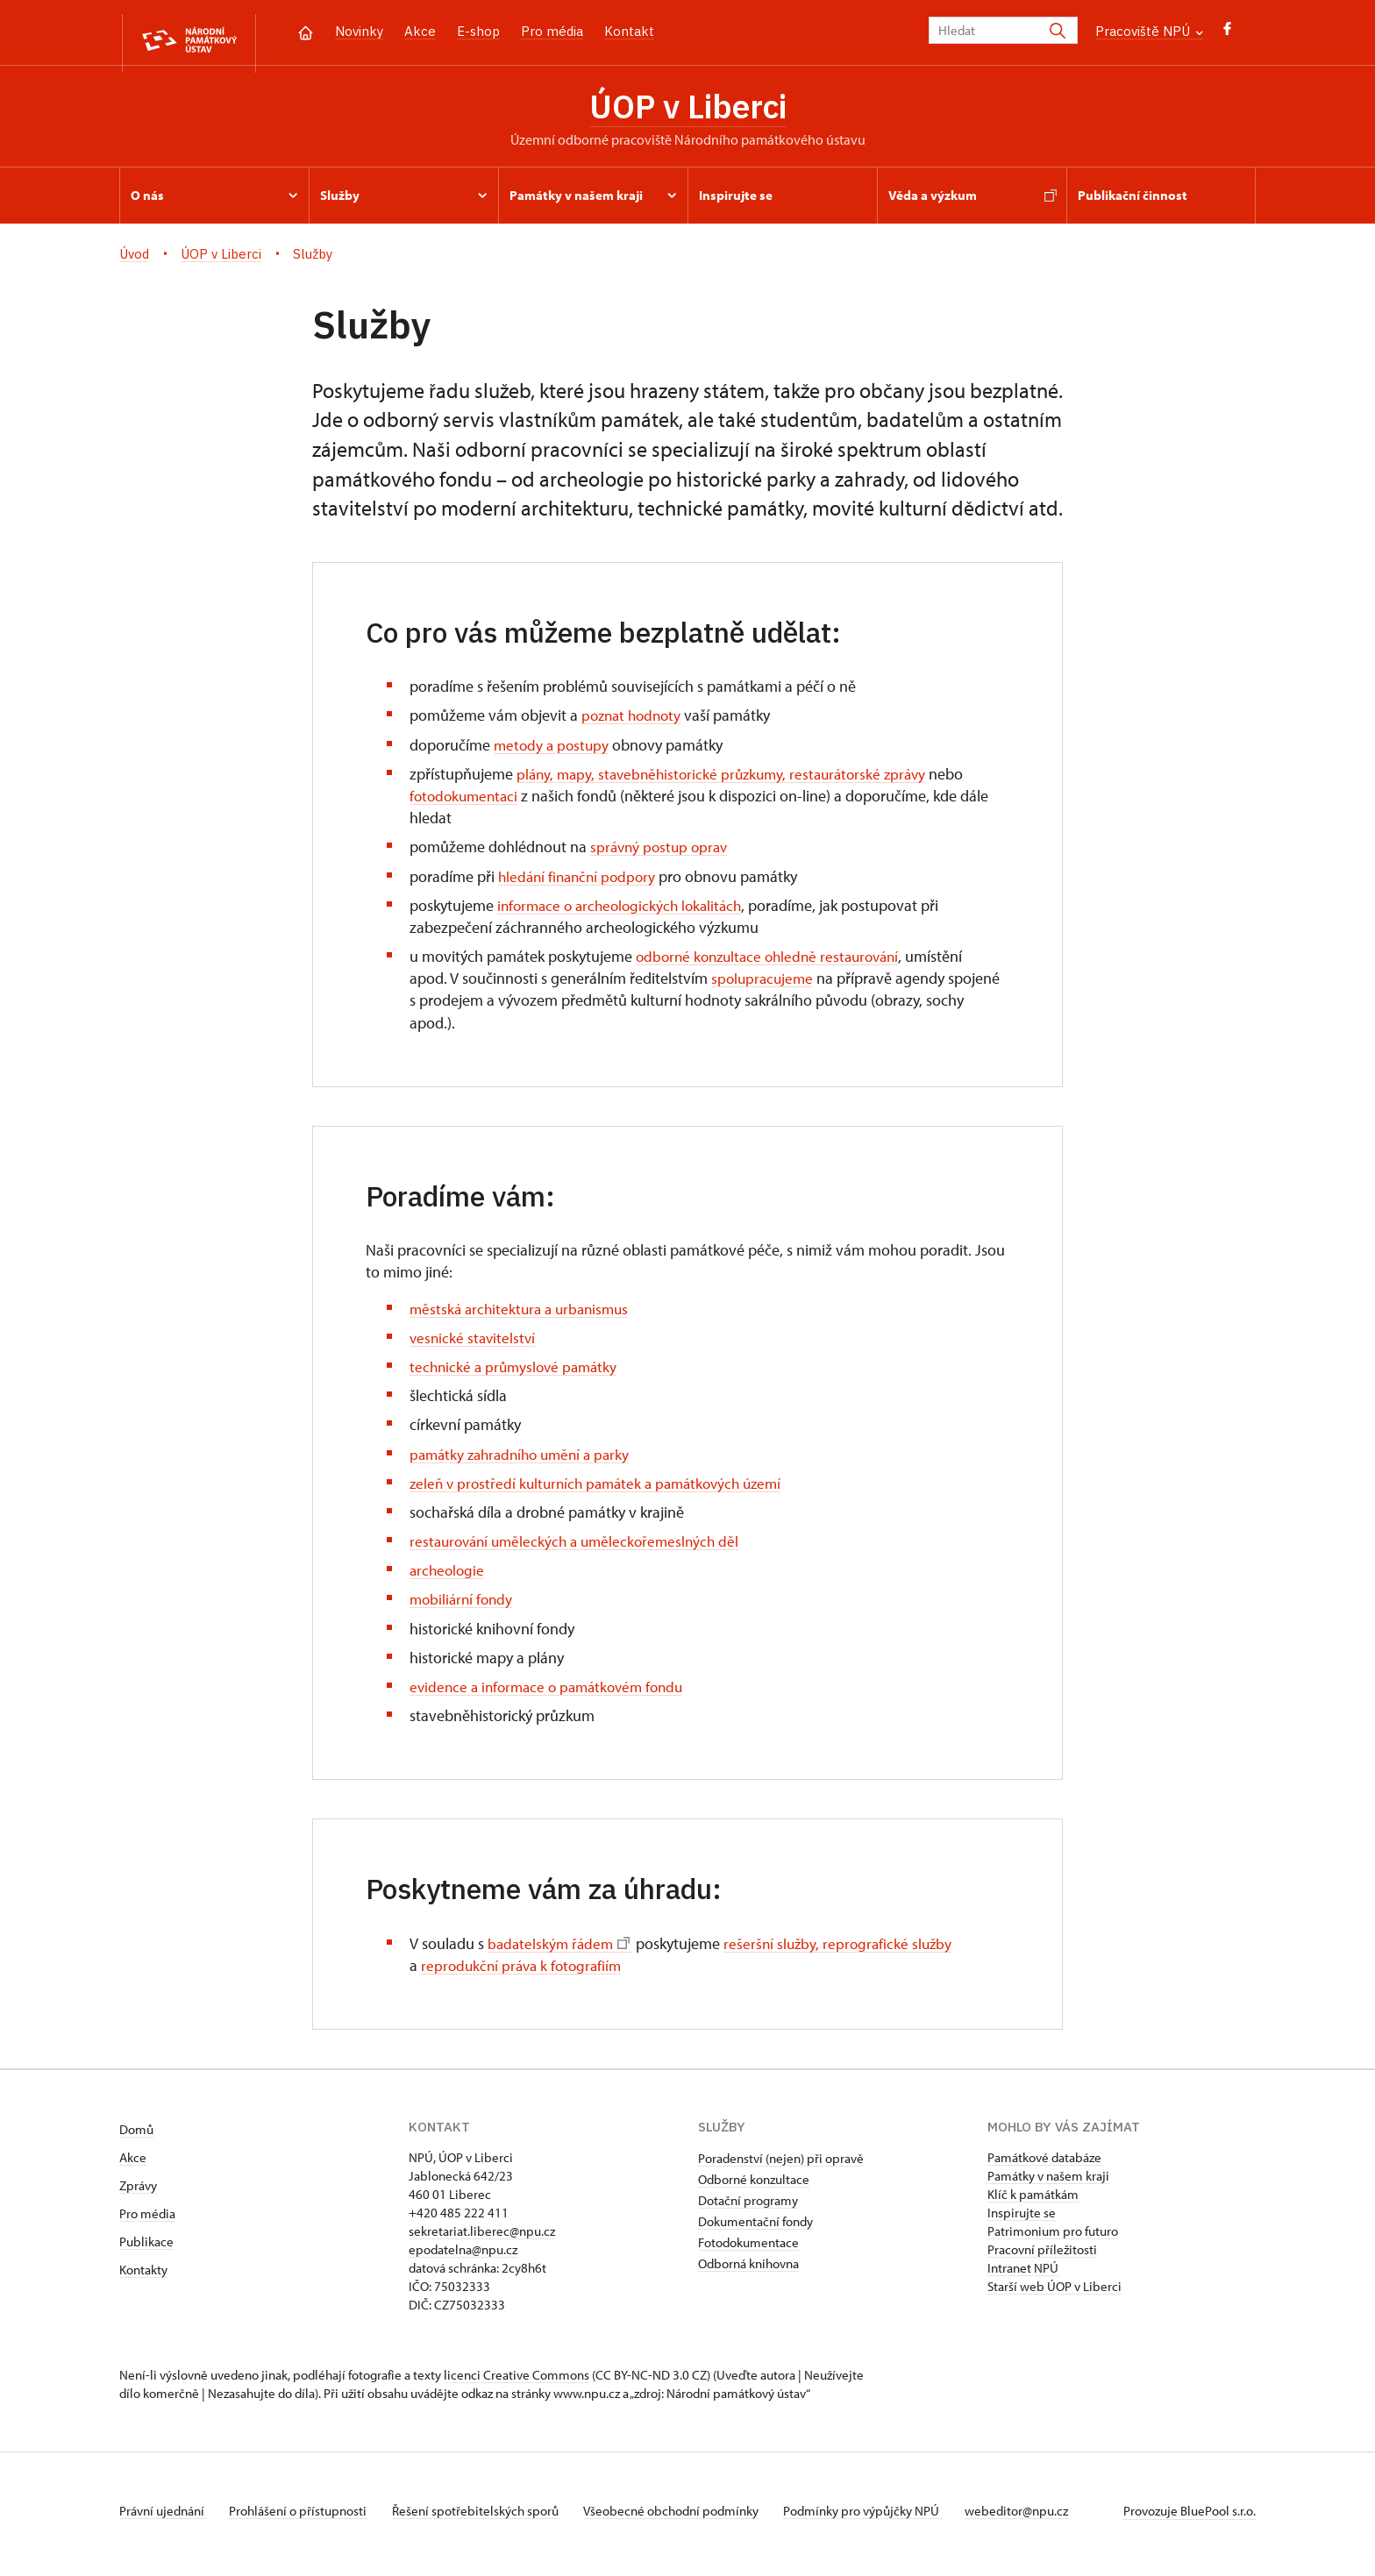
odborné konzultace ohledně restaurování (774, 963)
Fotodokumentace (748, 2249)
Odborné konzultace (753, 2186)
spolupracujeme (764, 985)
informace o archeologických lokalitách (625, 912)
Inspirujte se (1021, 2219)
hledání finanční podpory (580, 882)
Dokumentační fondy (755, 2228)
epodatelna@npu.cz (463, 2256)
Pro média (552, 31)
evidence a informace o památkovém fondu (553, 1693)
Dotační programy (748, 2207)
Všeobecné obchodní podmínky (690, 2517)
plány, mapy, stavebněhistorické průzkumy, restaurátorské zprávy (730, 781)
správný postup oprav (662, 853)
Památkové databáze (1044, 2164)
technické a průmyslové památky (517, 1373)
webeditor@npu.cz (1045, 2517)
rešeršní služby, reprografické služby (845, 1950)
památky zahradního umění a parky (526, 1460)
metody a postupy (553, 751)
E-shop (478, 31)
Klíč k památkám (1033, 2201)
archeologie (449, 1577)
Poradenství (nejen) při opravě (781, 2165)
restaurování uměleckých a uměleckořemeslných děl (581, 1548)
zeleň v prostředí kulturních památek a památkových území (604, 1490)
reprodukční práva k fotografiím (525, 1972)
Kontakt (629, 31)
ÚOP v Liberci (687, 109)
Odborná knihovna (748, 2270)
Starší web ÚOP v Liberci (1054, 2293)
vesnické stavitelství (474, 1344)
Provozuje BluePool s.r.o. (1189, 2517)
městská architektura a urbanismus (524, 1315)
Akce (420, 31)
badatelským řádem (561, 1950)
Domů (136, 2136)
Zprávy (138, 2192)
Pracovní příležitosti (1042, 2256)
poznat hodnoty (634, 722)
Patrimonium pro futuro (1052, 2238)
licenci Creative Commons (516, 2381)
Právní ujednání (163, 2517)
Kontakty (143, 2276)
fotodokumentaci (467, 803)
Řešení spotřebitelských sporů (488, 2517)
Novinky (359, 31)
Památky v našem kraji (1048, 2182)
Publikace (146, 2248)
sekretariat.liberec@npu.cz (482, 2238)
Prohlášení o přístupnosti (305, 2517)
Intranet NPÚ (1022, 2274)
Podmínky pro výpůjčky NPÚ (886, 2517)
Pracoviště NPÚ (1149, 31)
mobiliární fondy (463, 1606)
